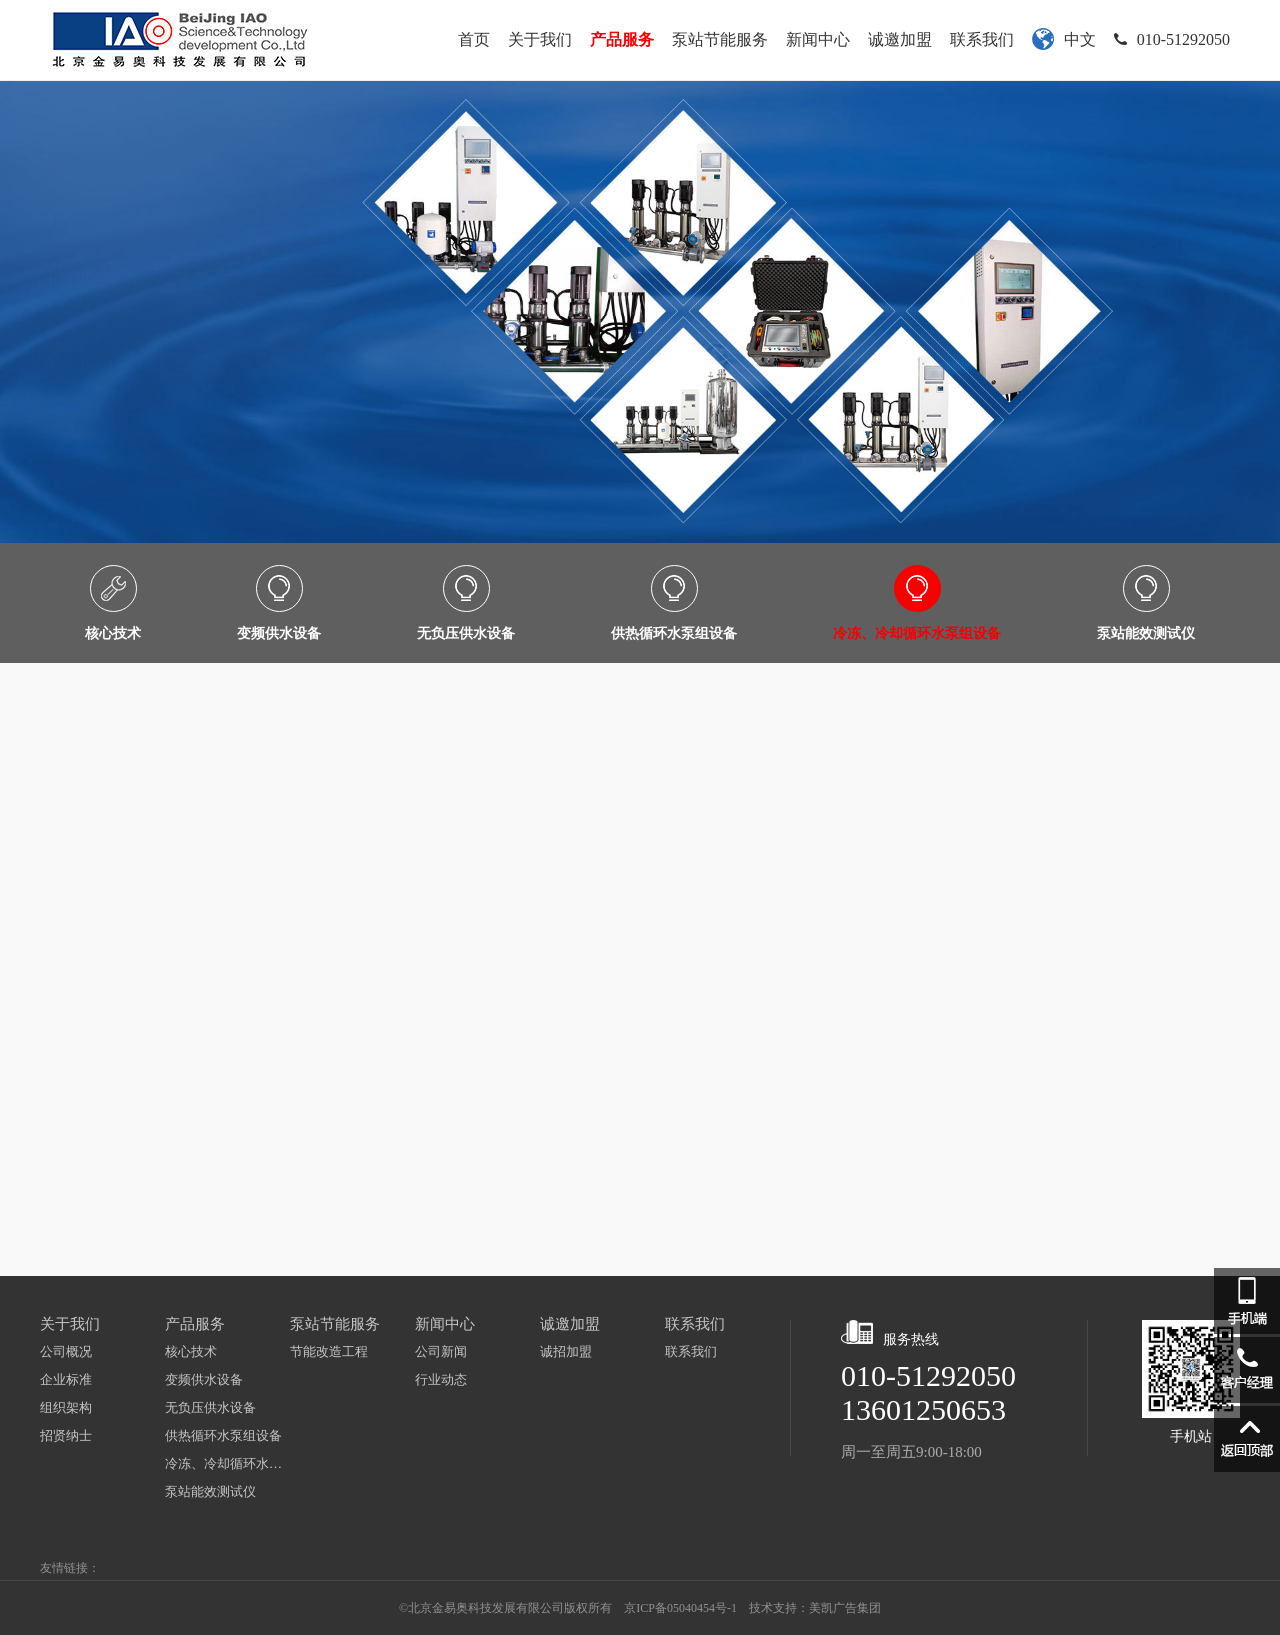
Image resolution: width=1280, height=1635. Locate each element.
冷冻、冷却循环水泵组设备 (227, 1463)
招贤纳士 (66, 1435)
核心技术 (191, 1351)
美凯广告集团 (845, 1608)
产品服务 (622, 40)
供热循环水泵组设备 (223, 1435)
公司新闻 (441, 1351)
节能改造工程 (329, 1351)
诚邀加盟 (900, 40)
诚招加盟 (566, 1351)
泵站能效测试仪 (210, 1491)
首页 (474, 40)
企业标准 (66, 1379)
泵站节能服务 (720, 40)
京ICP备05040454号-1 (680, 1608)
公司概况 (66, 1351)
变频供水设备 (204, 1379)
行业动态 (441, 1379)
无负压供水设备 (210, 1407)
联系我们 (982, 40)
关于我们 (540, 40)
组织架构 (66, 1407)
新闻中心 (818, 40)
